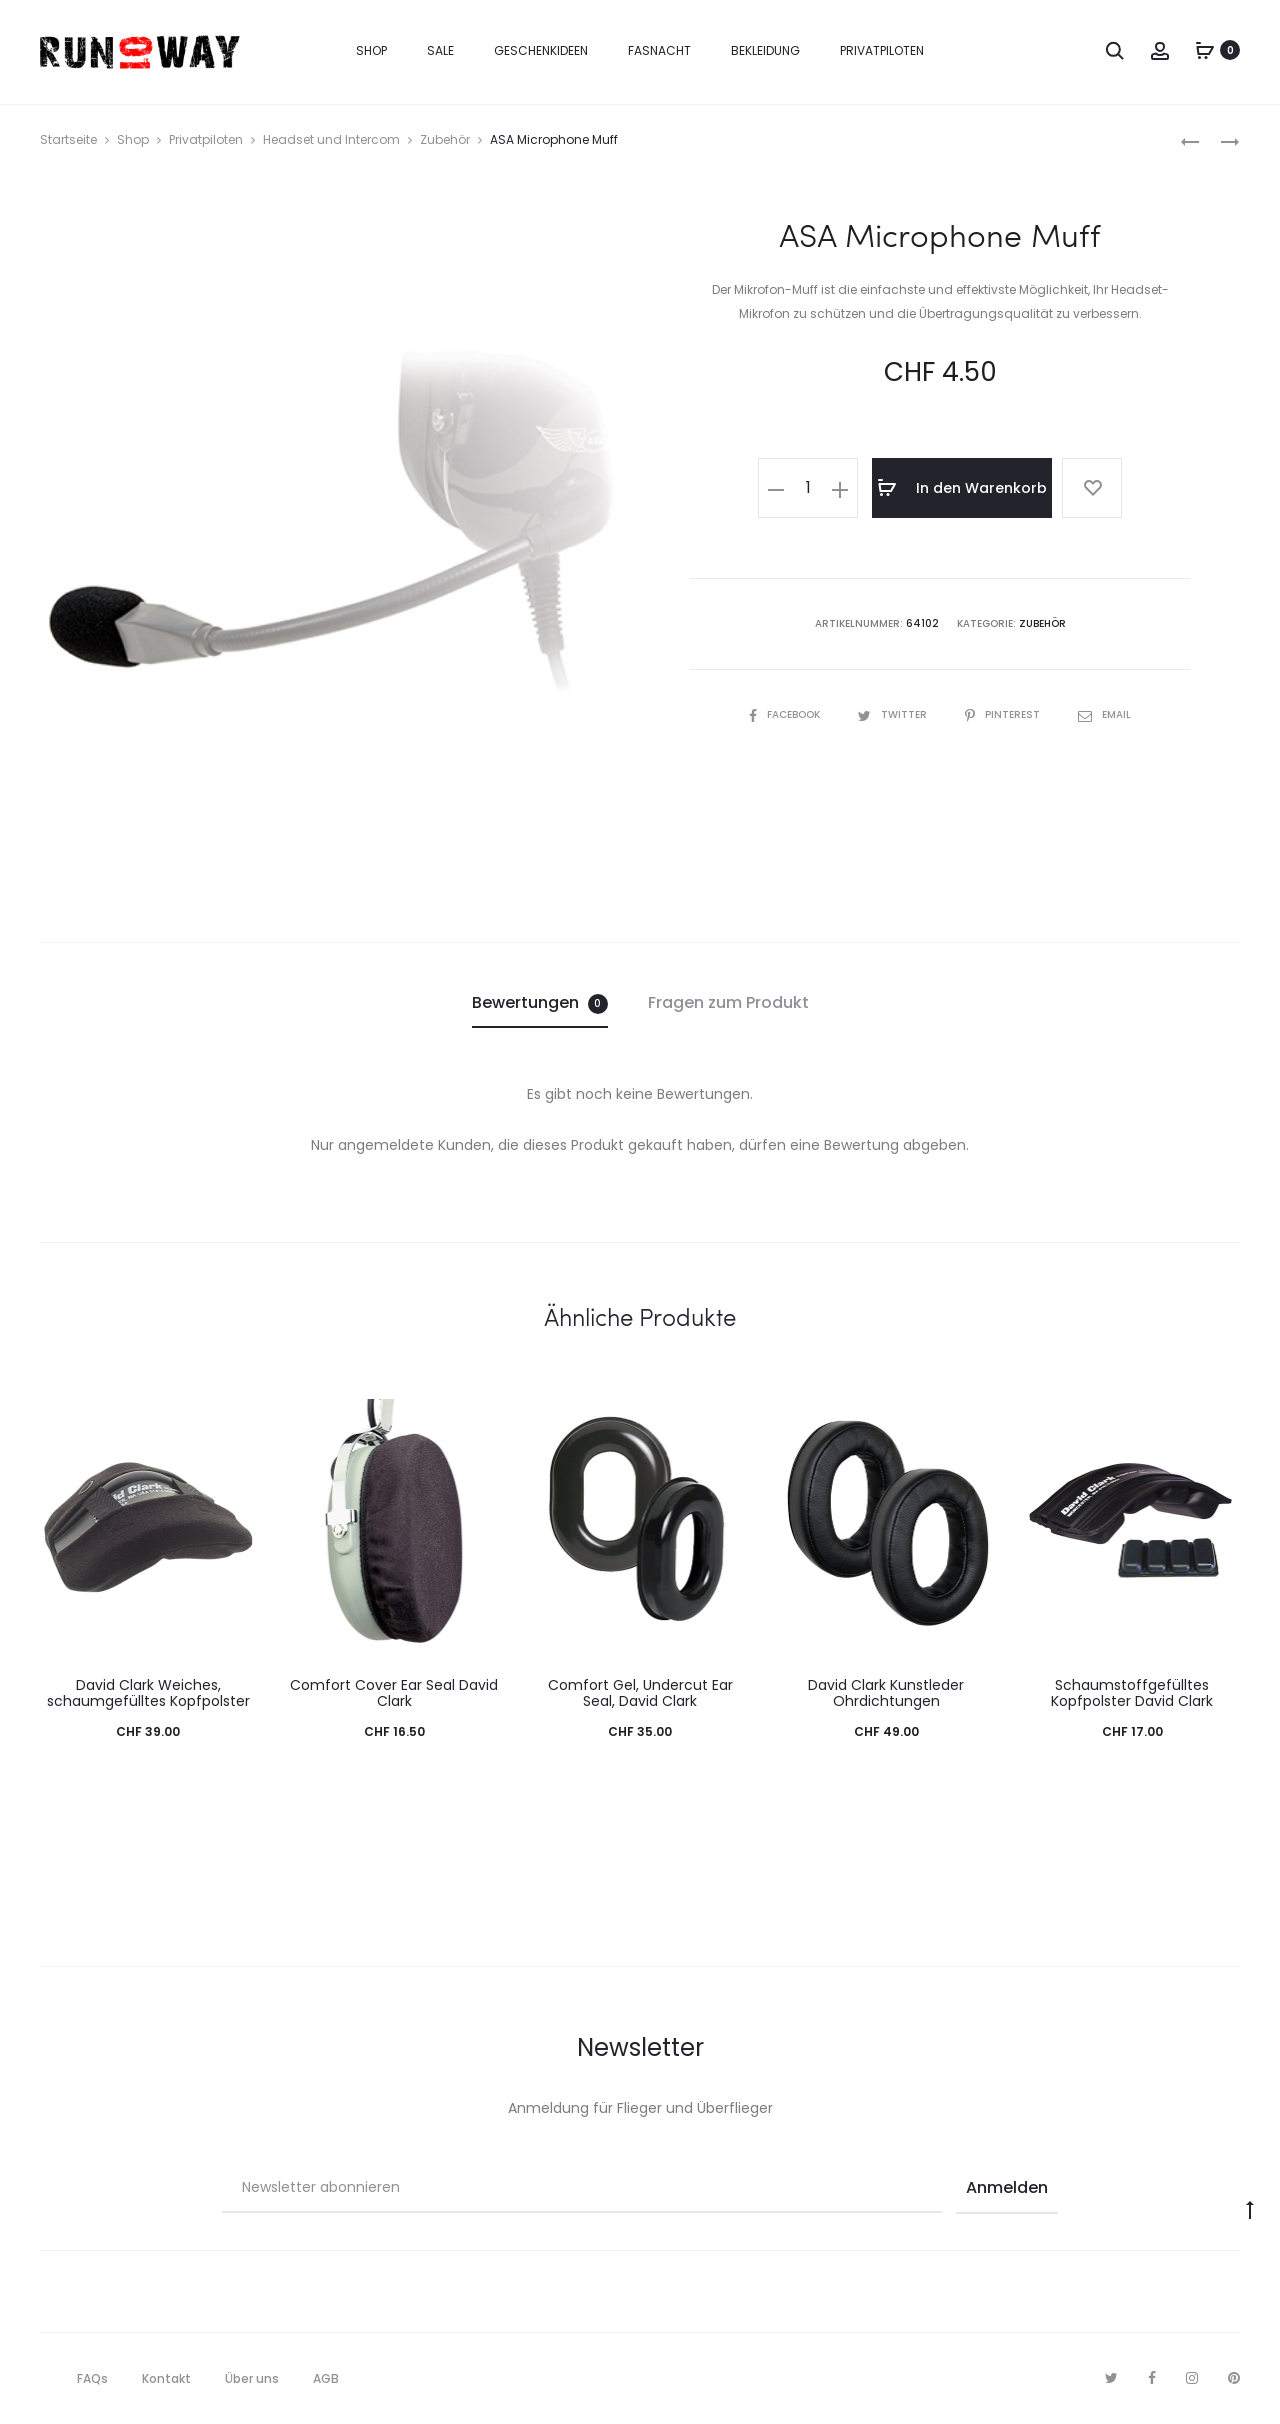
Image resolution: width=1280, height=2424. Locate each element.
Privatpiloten (882, 50)
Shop (371, 50)
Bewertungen (540, 1002)
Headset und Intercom (331, 139)
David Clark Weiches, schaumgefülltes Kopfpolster (148, 1693)
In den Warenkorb (962, 488)
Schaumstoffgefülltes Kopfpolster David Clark (1132, 1693)
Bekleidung (765, 50)
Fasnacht (659, 50)
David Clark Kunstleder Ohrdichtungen (886, 1693)
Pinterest (1004, 714)
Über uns (252, 2378)
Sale (440, 50)
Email (1104, 714)
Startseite (68, 139)
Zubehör (445, 139)
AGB (326, 2378)
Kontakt (166, 2378)
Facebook (786, 714)
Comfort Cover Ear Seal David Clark (394, 1693)
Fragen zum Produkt (728, 1002)
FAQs (92, 2378)
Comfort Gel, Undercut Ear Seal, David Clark (640, 1693)
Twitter (894, 714)
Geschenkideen (541, 50)
